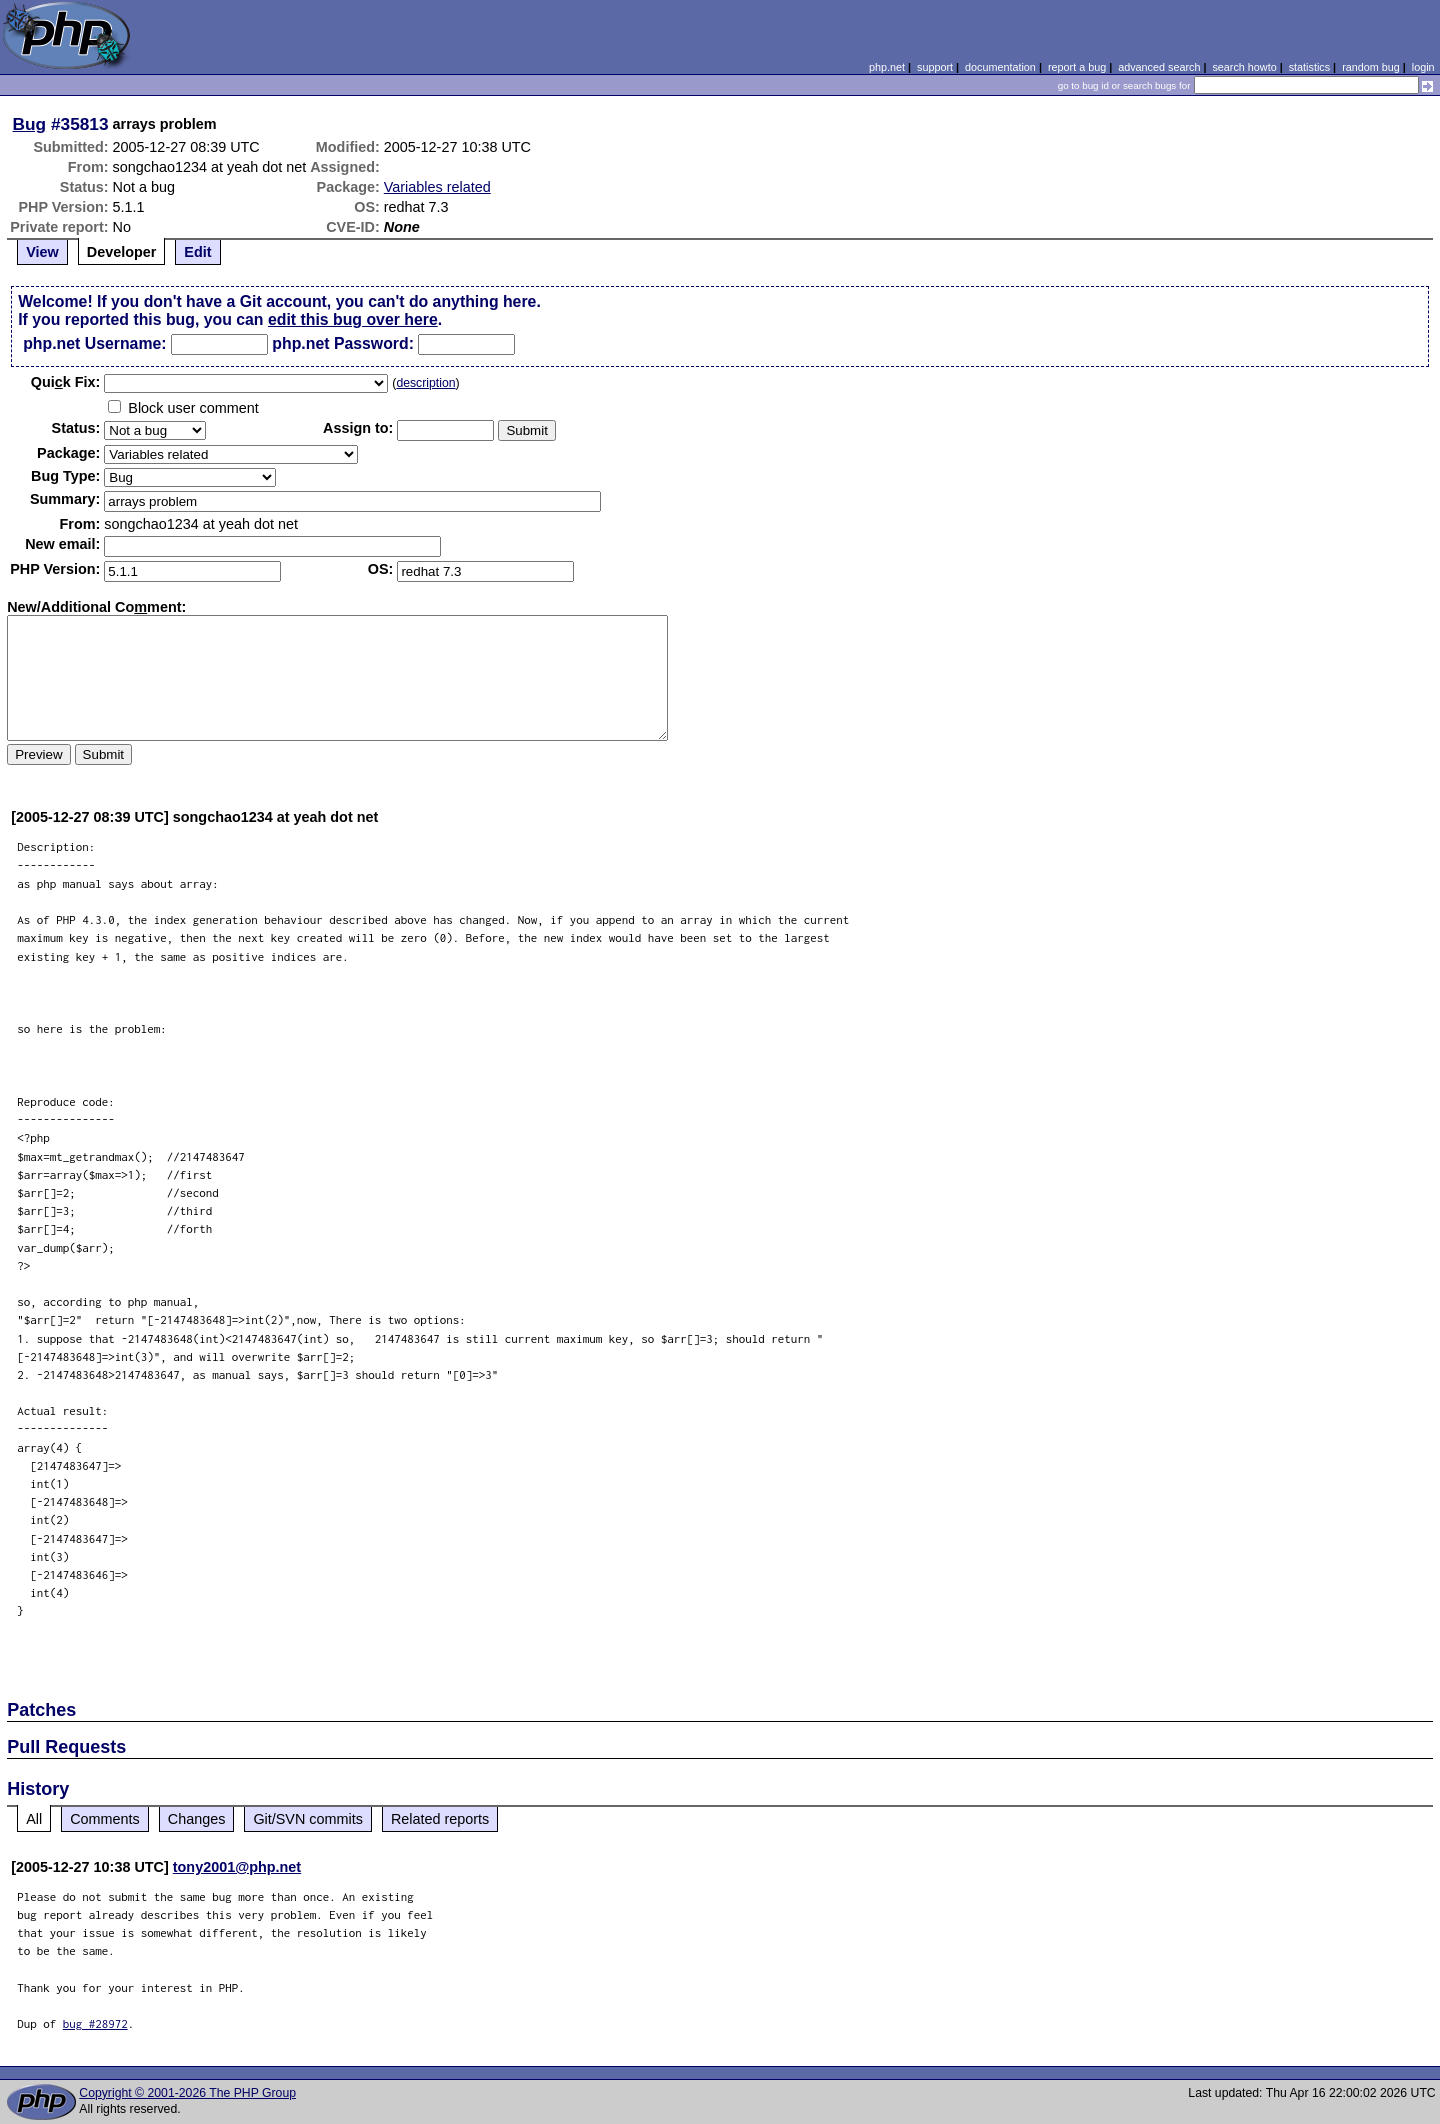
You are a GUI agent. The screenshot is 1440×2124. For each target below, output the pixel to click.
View (42, 252)
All (34, 1819)
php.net (887, 67)
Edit (197, 252)
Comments (105, 1819)
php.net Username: (94, 343)
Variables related (437, 187)
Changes (197, 1819)
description (425, 383)
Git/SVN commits (308, 1819)
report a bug (1077, 67)
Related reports (440, 1819)
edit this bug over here (353, 319)
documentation (1000, 67)
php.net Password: (343, 343)
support (935, 67)
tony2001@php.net (237, 1867)
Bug (30, 124)
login (1423, 67)
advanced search (1159, 67)
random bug (1371, 67)
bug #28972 (95, 2023)
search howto (1244, 67)
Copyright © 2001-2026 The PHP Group (187, 2093)
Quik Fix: (66, 382)
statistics (1309, 67)
